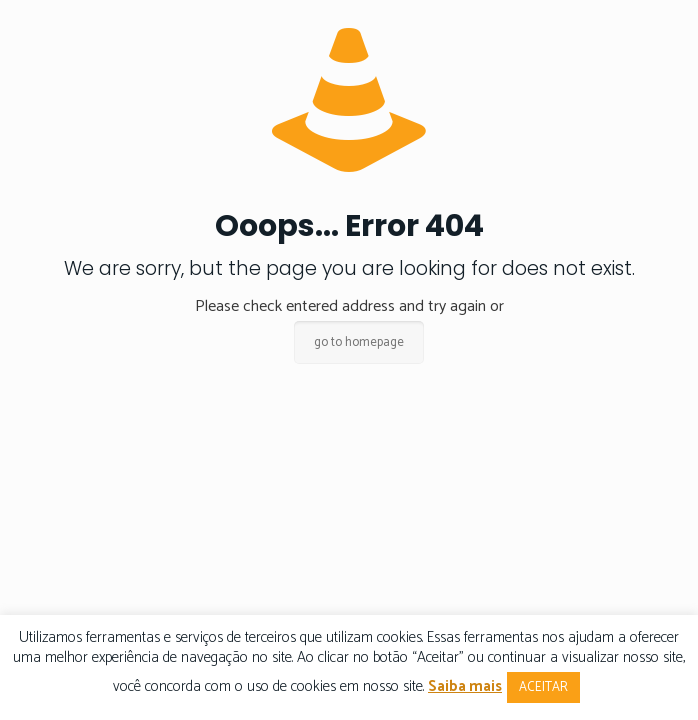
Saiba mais (465, 686)
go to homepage (359, 342)
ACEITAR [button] (543, 687)
